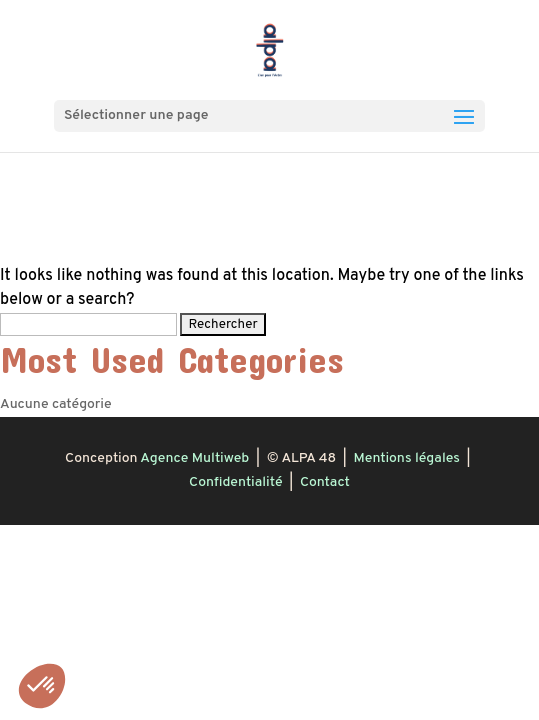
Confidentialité (235, 482)
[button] (42, 686)
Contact (325, 482)
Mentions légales (407, 458)
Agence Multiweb (194, 458)
